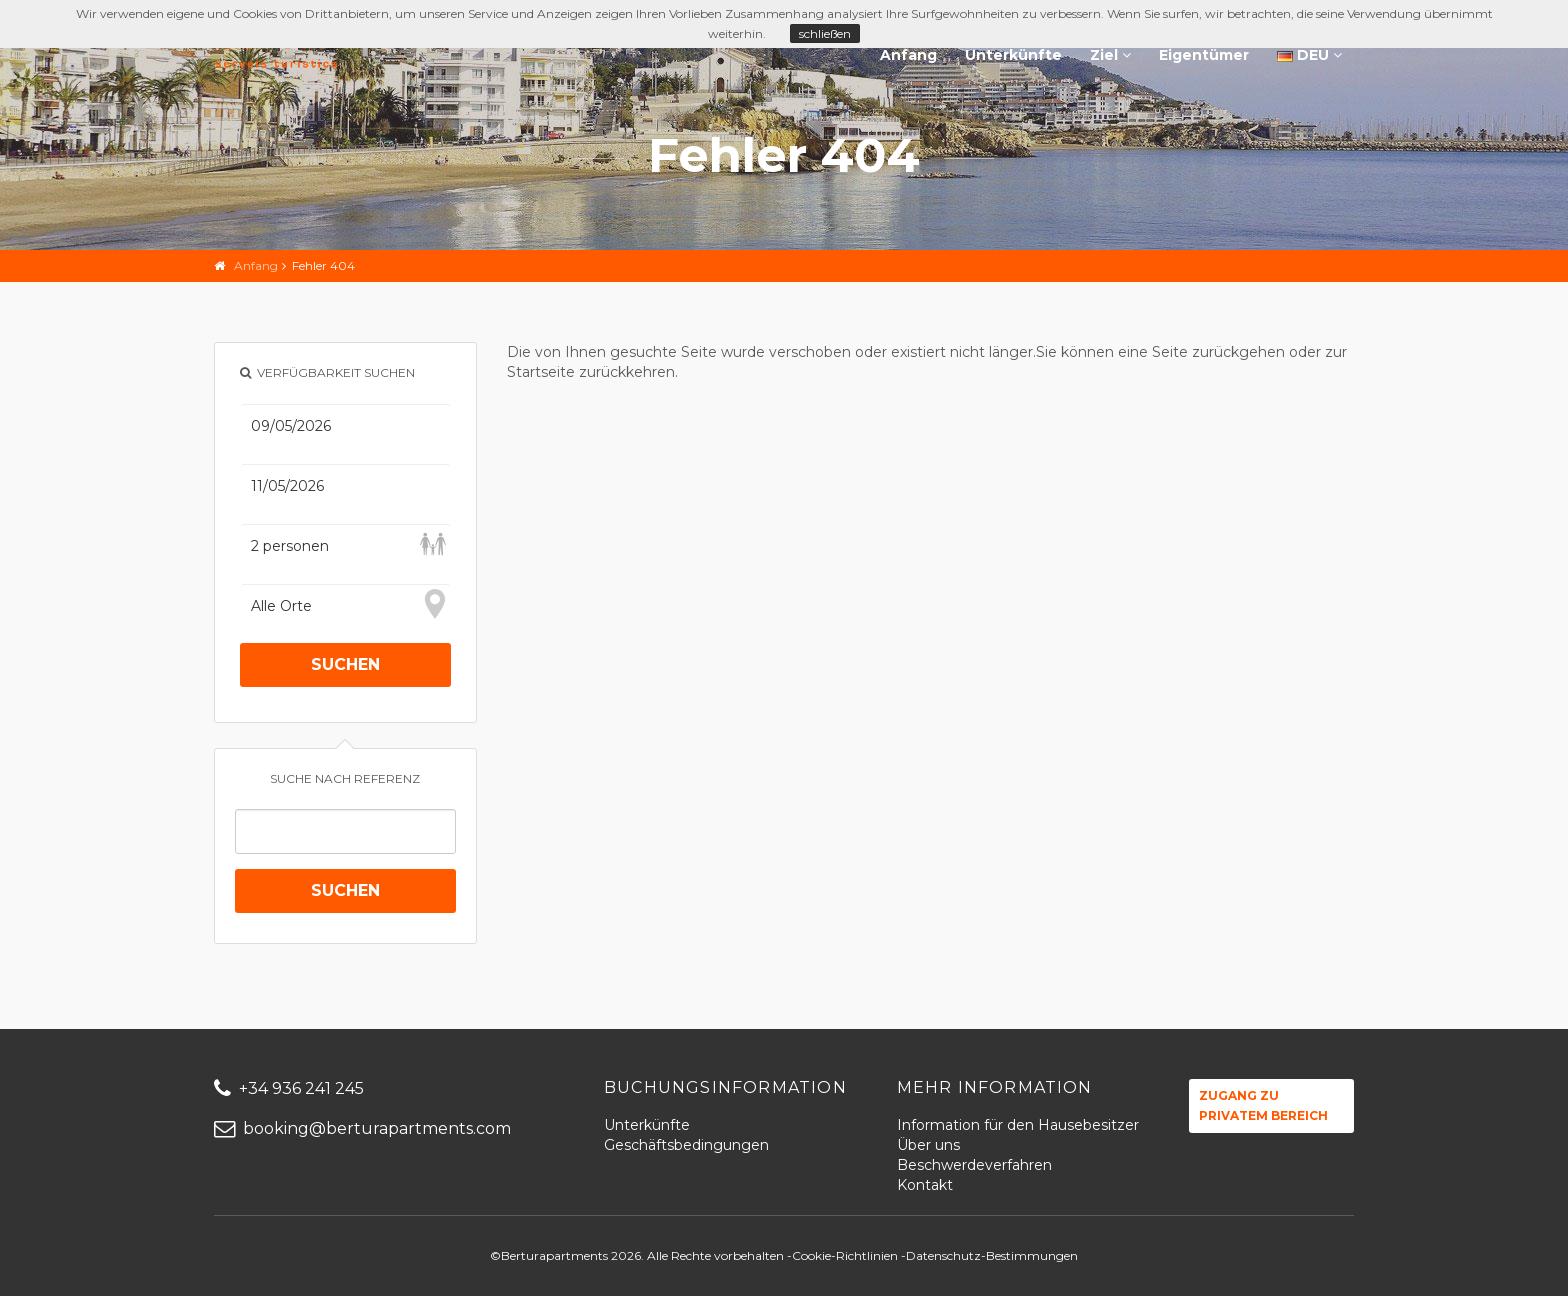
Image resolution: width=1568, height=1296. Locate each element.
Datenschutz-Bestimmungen (992, 1255)
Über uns (928, 1145)
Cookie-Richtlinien (845, 1255)
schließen (825, 33)
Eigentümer (1204, 55)
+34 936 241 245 (289, 1088)
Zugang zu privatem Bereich (1263, 1105)
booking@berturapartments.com (362, 1128)
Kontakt (925, 1185)
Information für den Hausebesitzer (1018, 1125)
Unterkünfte (1013, 55)
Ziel (1110, 55)
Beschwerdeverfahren (974, 1165)
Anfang (908, 55)
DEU (1309, 55)
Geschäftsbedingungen (686, 1145)
